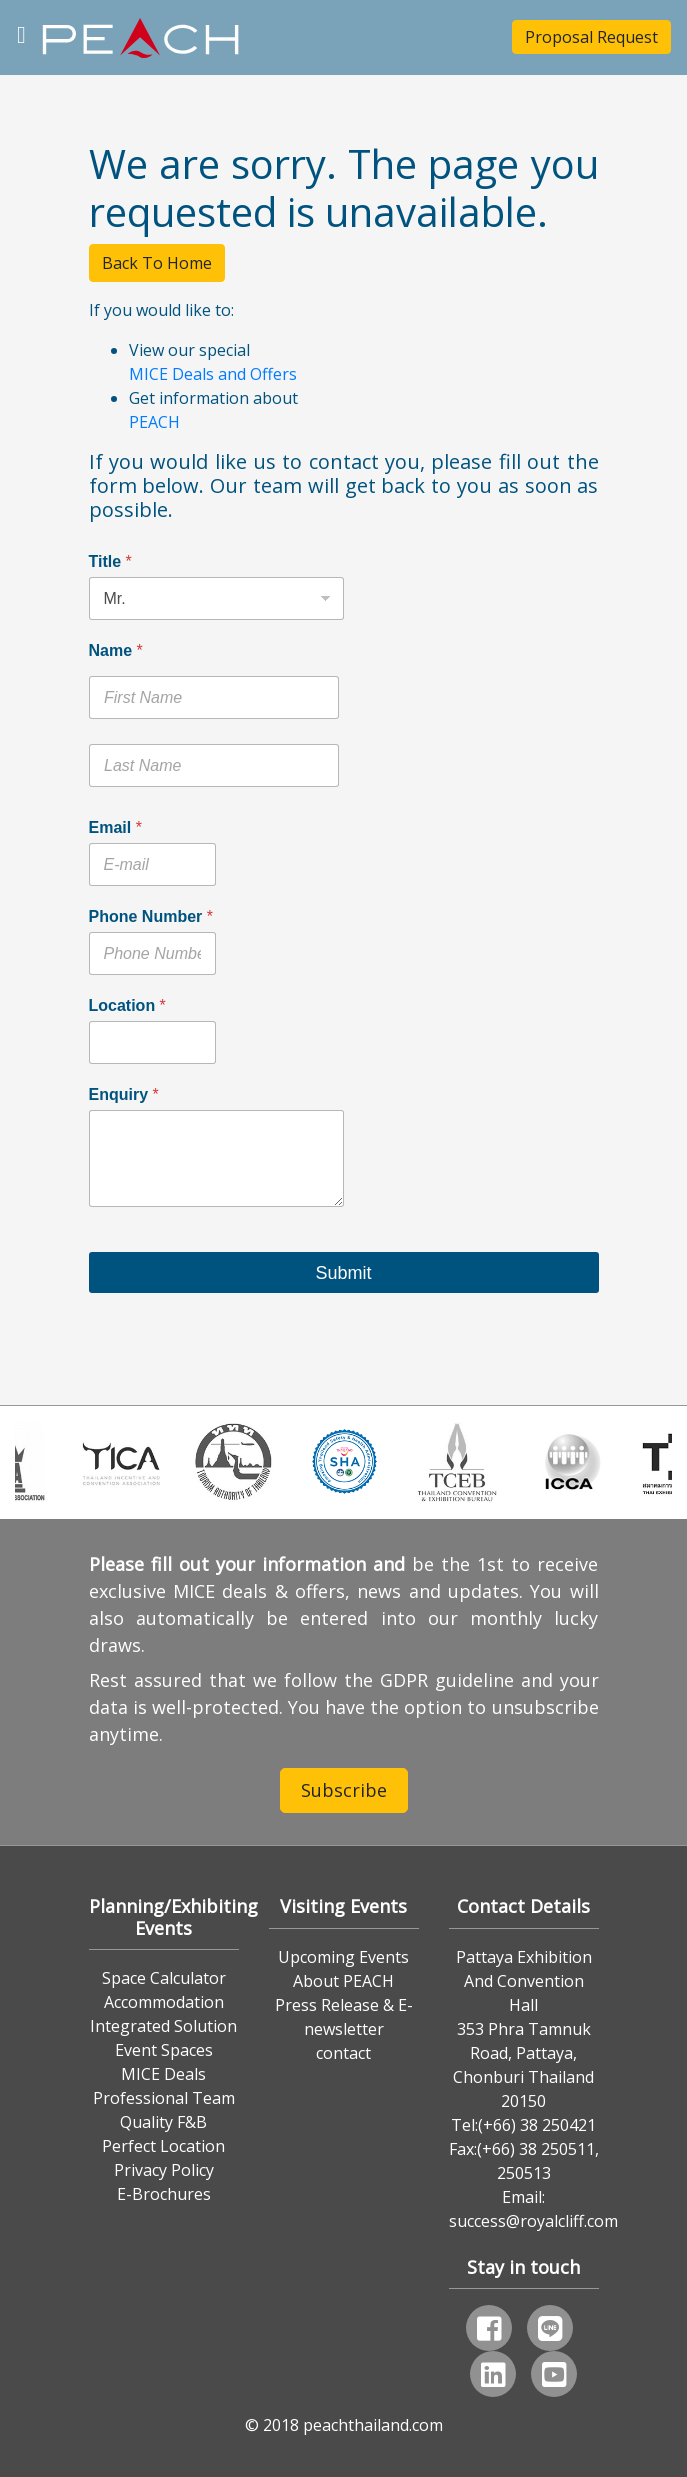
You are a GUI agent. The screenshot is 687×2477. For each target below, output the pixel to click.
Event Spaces (164, 2050)
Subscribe (344, 1790)
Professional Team (164, 2098)
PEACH (154, 422)
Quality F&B (163, 2122)
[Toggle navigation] (21, 32)
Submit (343, 1273)
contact (343, 2053)
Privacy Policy (164, 2170)
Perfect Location (163, 2146)
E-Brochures (164, 2194)
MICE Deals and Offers (213, 374)
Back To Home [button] (157, 263)
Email (115, 827)
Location (127, 1005)
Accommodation (164, 2002)
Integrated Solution (163, 2026)
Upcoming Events (343, 1957)
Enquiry (124, 1094)
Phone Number (151, 916)
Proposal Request (591, 37)
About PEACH (343, 1981)
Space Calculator (164, 1978)
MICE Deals (163, 2074)
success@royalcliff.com (533, 2221)
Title (110, 561)
